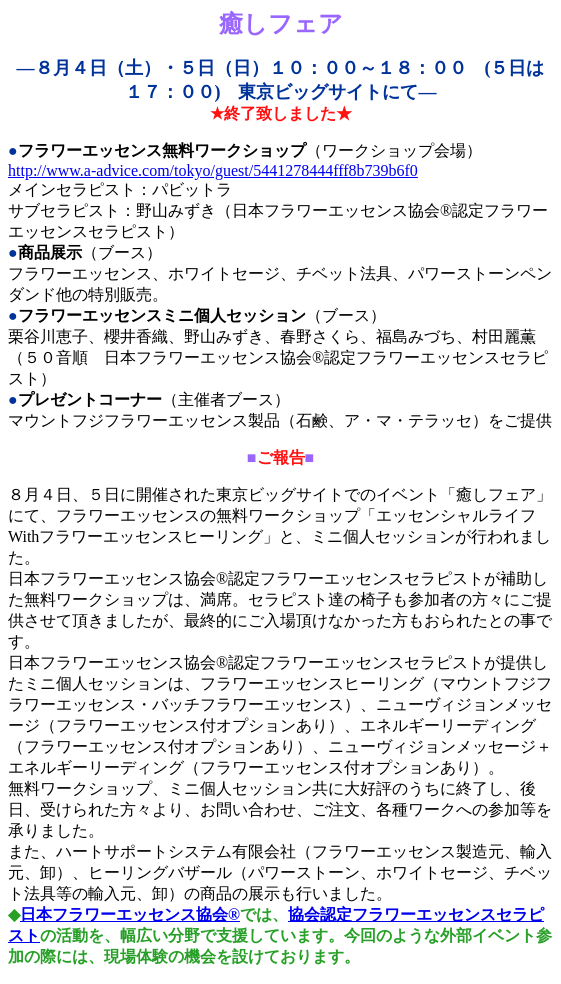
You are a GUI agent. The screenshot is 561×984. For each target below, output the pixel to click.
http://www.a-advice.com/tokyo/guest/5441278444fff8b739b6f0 (213, 170)
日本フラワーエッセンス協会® (130, 914)
